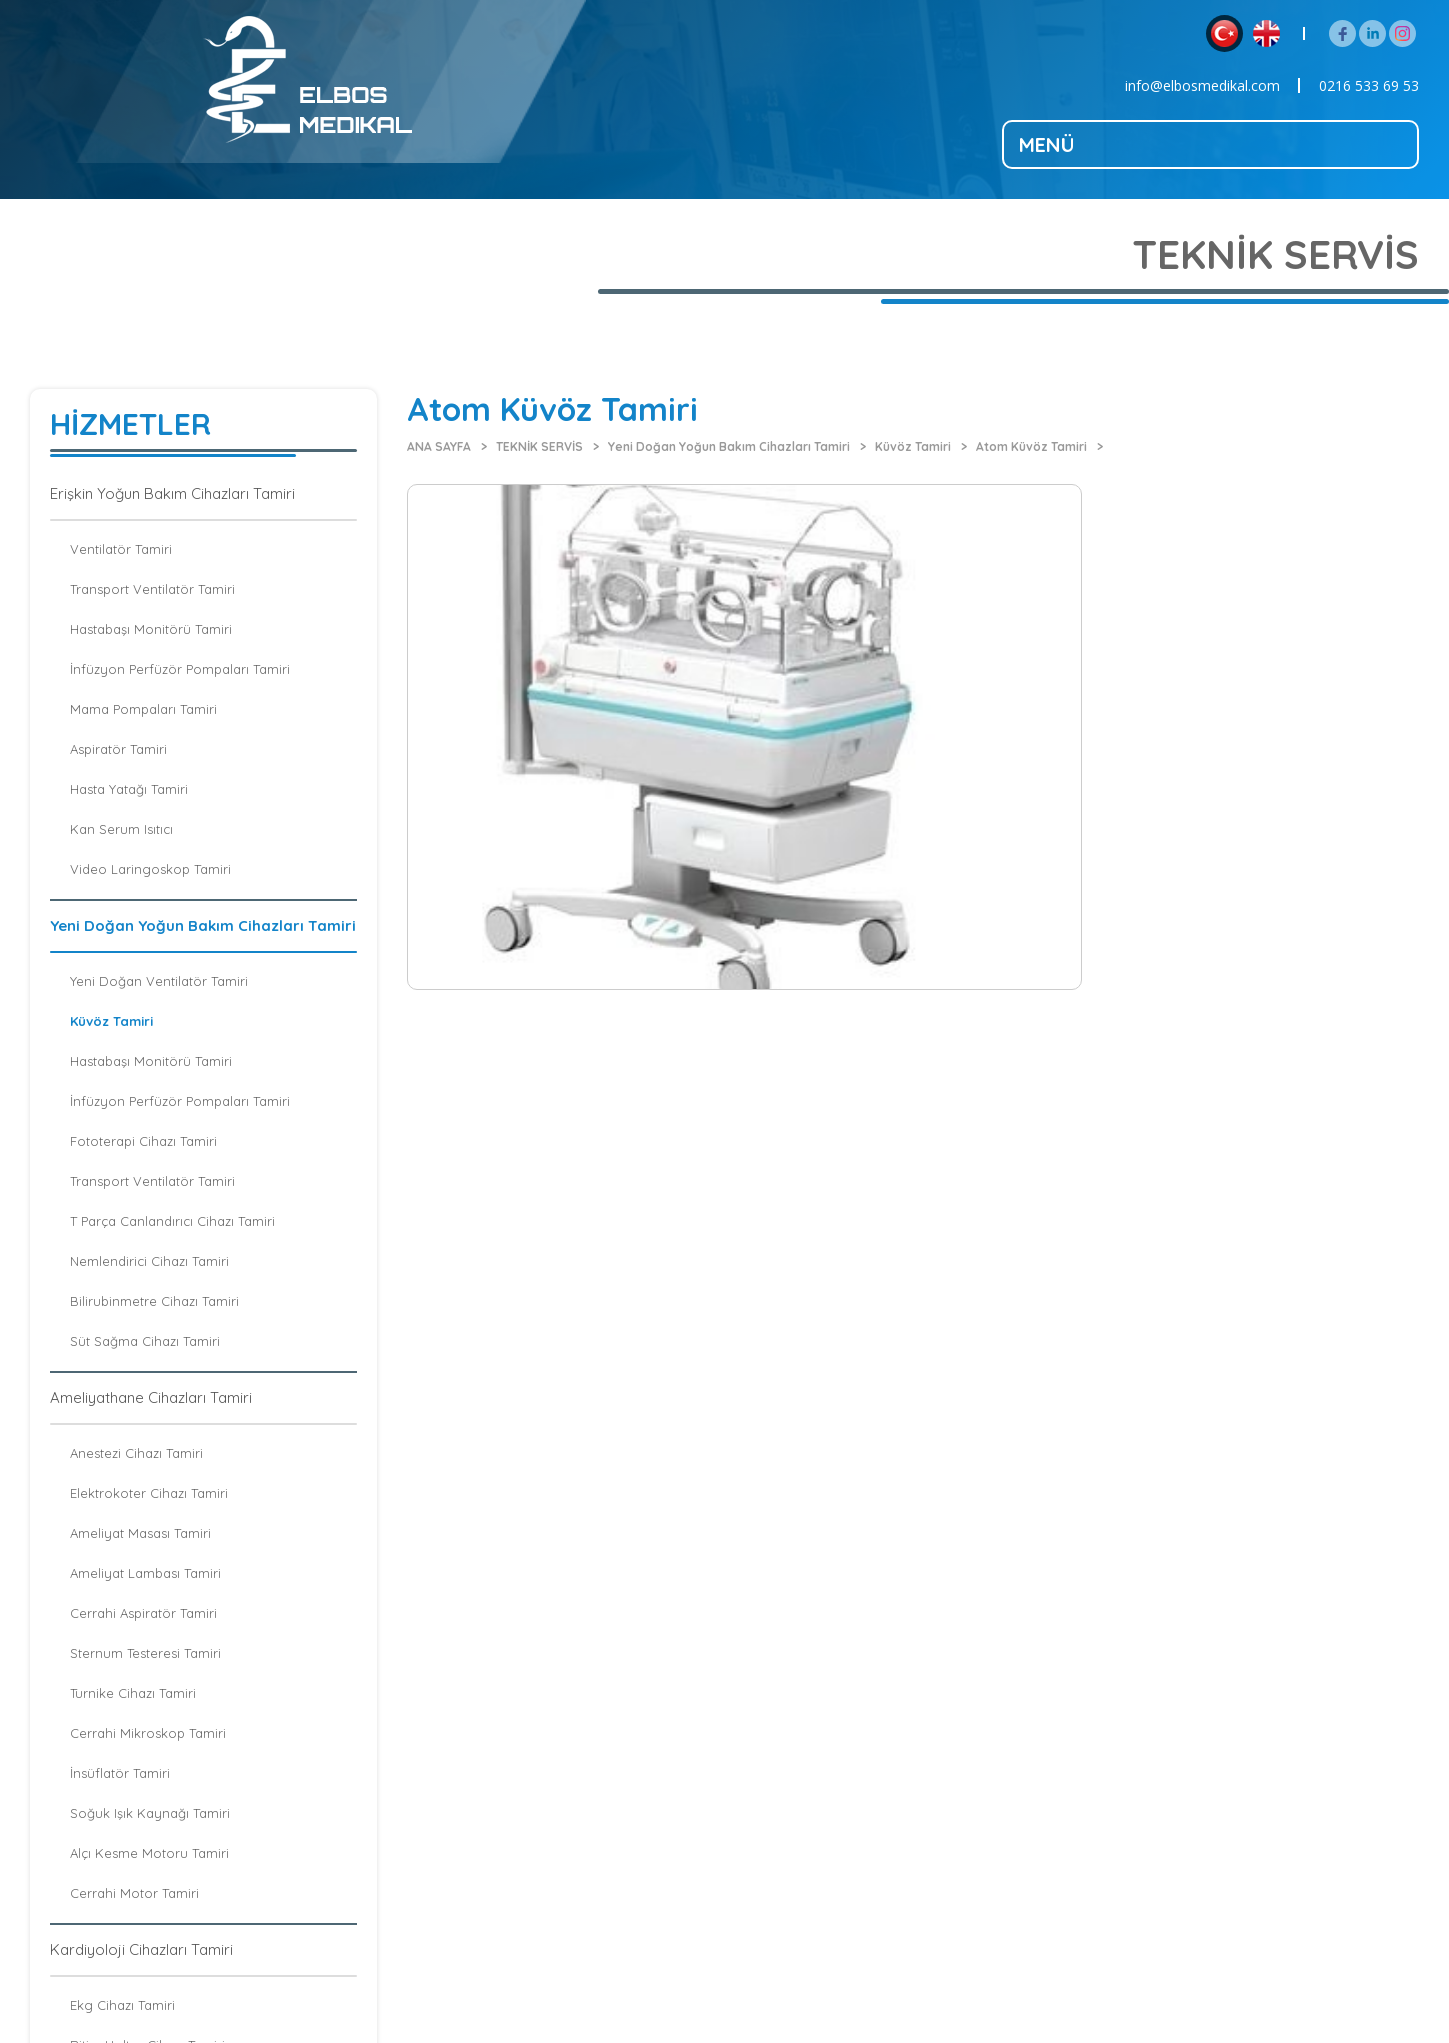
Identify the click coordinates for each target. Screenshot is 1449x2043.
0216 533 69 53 (1369, 85)
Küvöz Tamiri (913, 446)
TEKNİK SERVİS (539, 446)
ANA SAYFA (439, 446)
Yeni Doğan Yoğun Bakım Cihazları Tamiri (729, 446)
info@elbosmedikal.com (1202, 85)
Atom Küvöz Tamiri (1031, 446)
